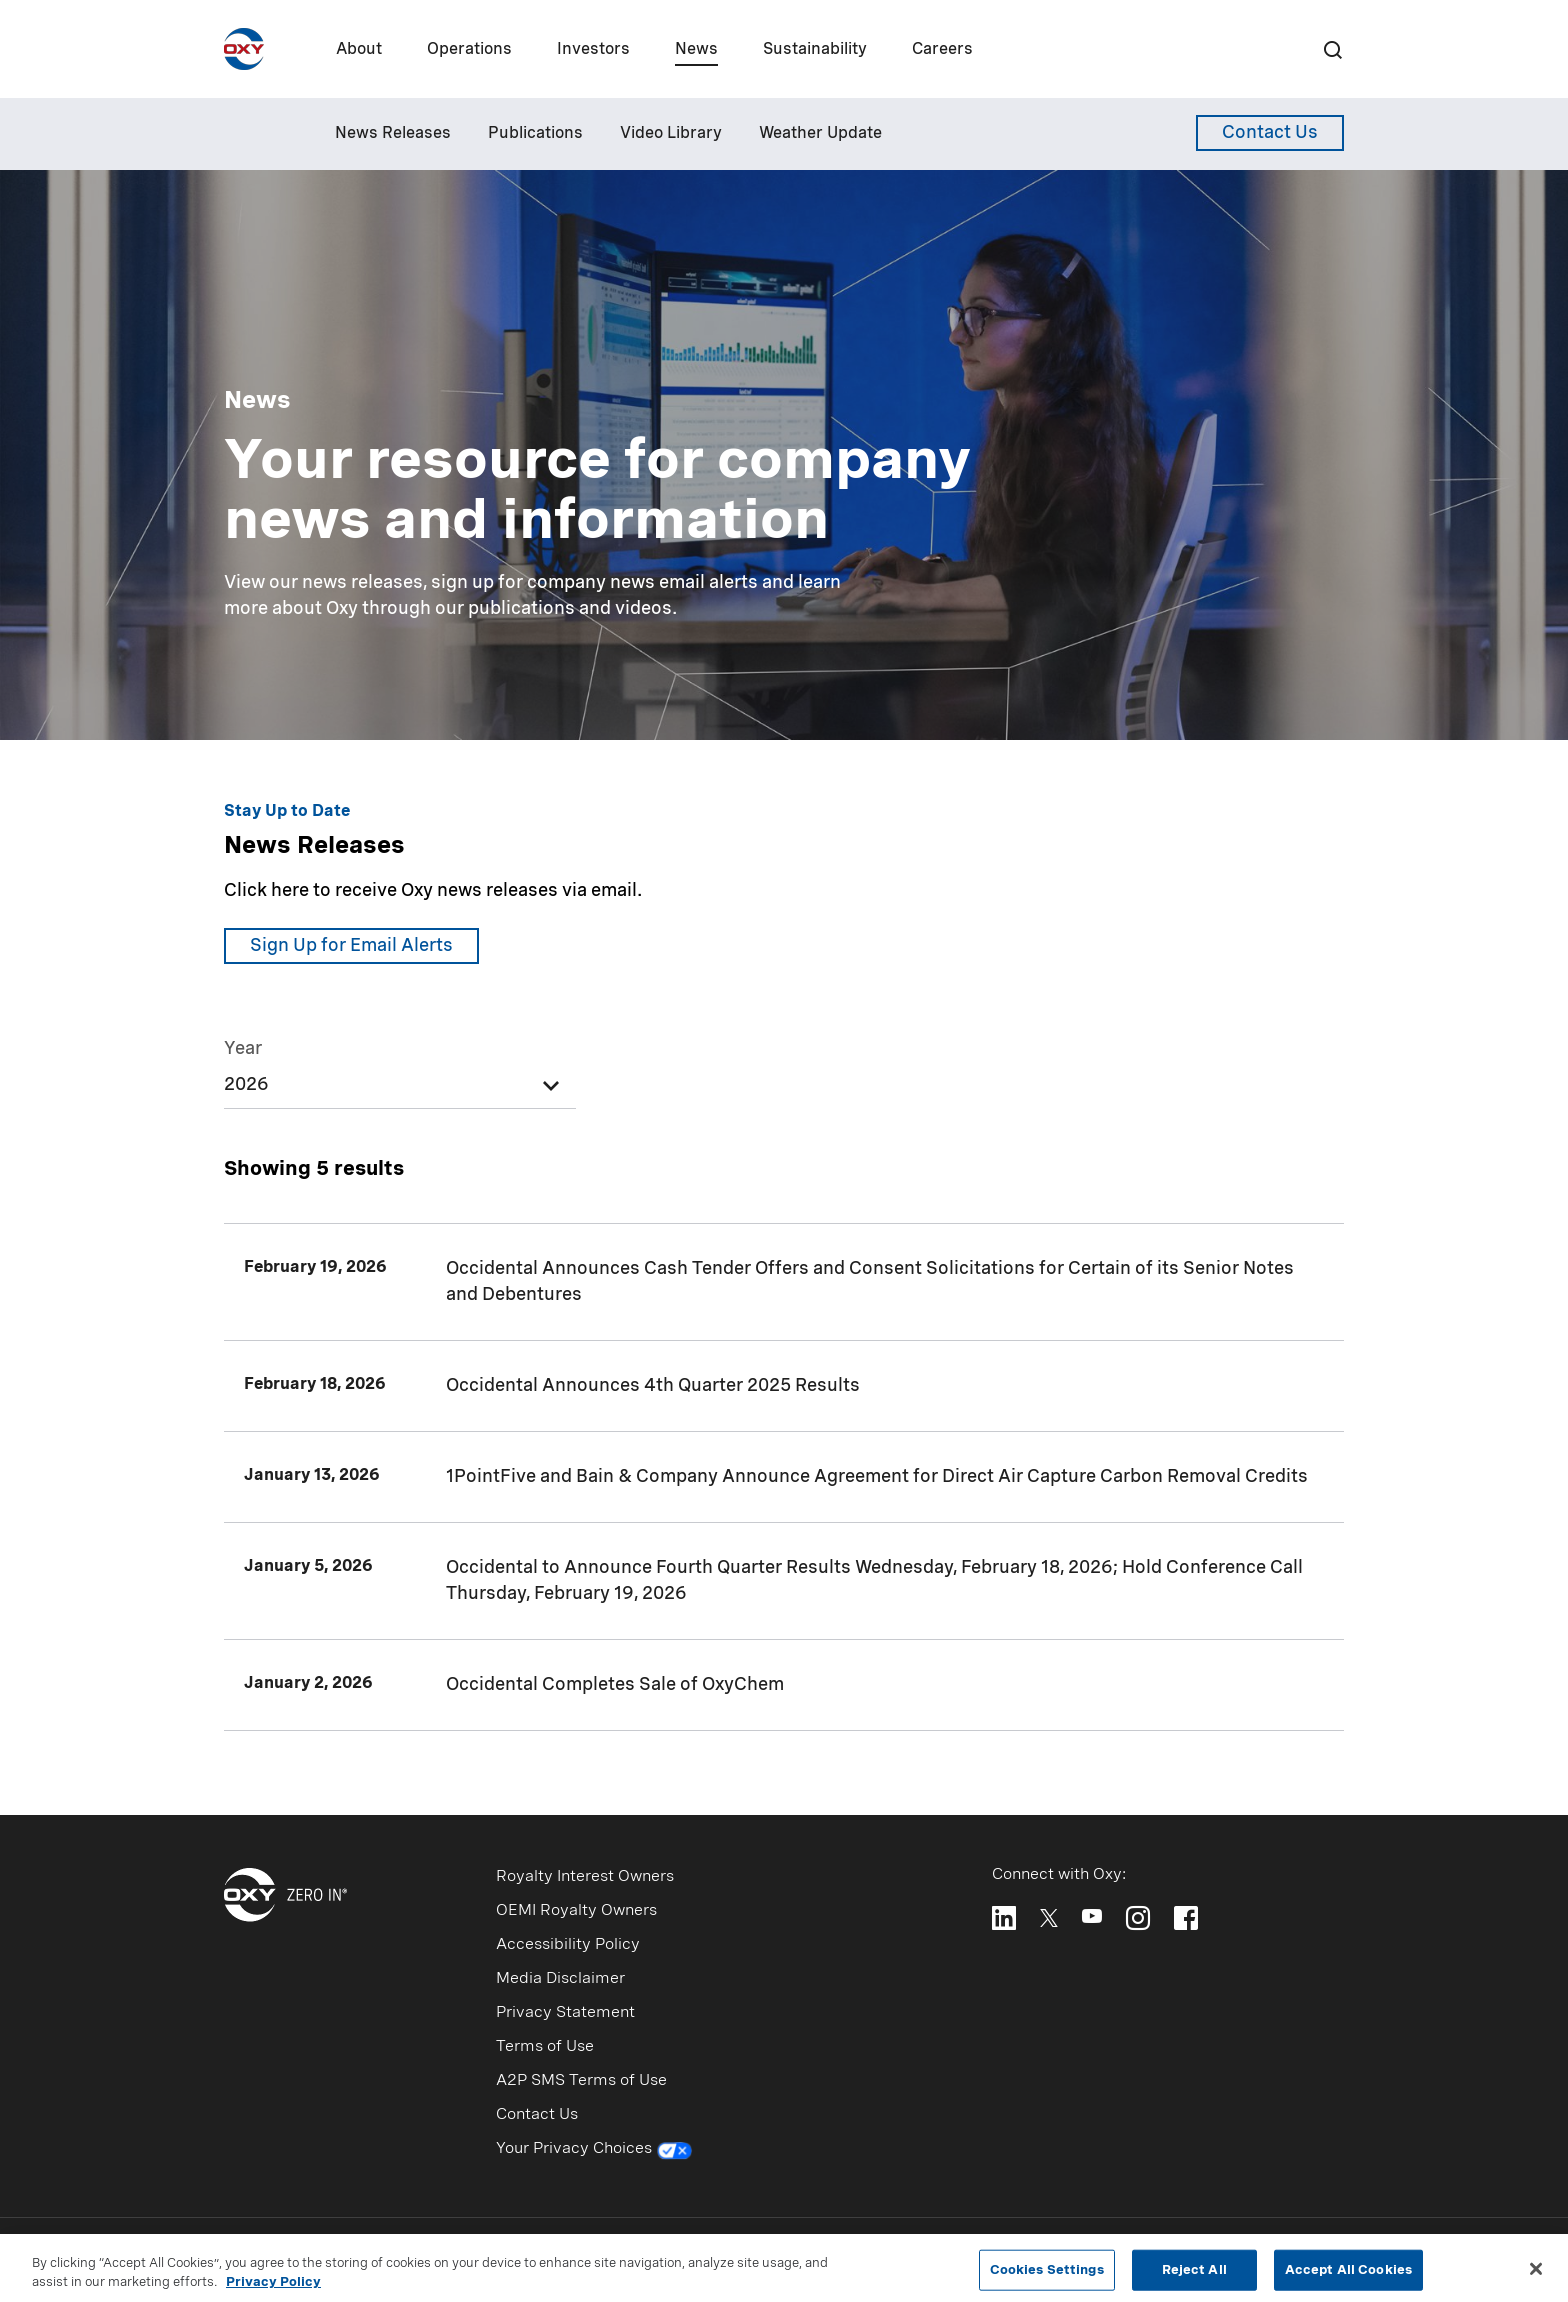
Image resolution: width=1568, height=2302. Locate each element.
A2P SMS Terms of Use (581, 2081)
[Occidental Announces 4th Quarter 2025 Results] (784, 1386)
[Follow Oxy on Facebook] (1186, 1918)
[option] (400, 1090)
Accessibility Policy (568, 1945)
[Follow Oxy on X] (1049, 1916)
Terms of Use (545, 2047)
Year (243, 1049)
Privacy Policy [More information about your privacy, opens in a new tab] (273, 2288)
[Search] (1332, 49)
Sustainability (815, 50)
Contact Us (537, 2115)
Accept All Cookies (1348, 2274)
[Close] (1536, 2274)
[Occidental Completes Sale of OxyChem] (784, 1685)
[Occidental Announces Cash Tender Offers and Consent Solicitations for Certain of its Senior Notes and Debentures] (784, 1282)
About (359, 50)
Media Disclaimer (560, 1979)
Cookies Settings (1047, 2274)
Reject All (1194, 2274)
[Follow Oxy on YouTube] (1092, 1916)
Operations (469, 50)
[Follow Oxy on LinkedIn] (1004, 1918)
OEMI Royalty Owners (576, 1911)
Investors (593, 50)
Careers (942, 50)
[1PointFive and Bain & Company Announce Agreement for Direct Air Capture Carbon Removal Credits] (784, 1477)
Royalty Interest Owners (585, 1877)
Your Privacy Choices (594, 2151)
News (696, 50)
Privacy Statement (565, 2013)
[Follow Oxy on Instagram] (1138, 1918)
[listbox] (400, 1070)
